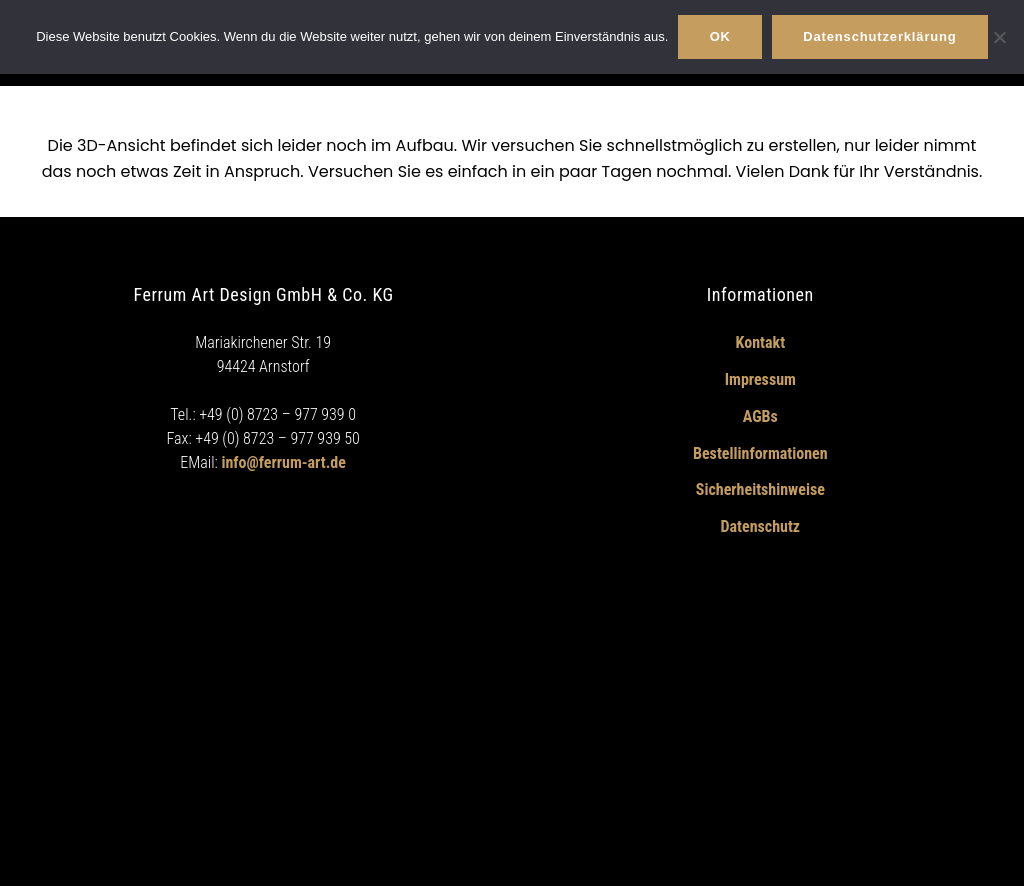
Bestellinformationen (760, 453)
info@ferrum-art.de (283, 462)
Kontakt (760, 342)
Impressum (760, 379)
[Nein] (999, 37)
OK (720, 36)
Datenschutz (761, 526)
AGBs (760, 416)
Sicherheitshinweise (760, 489)
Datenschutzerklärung (879, 36)
